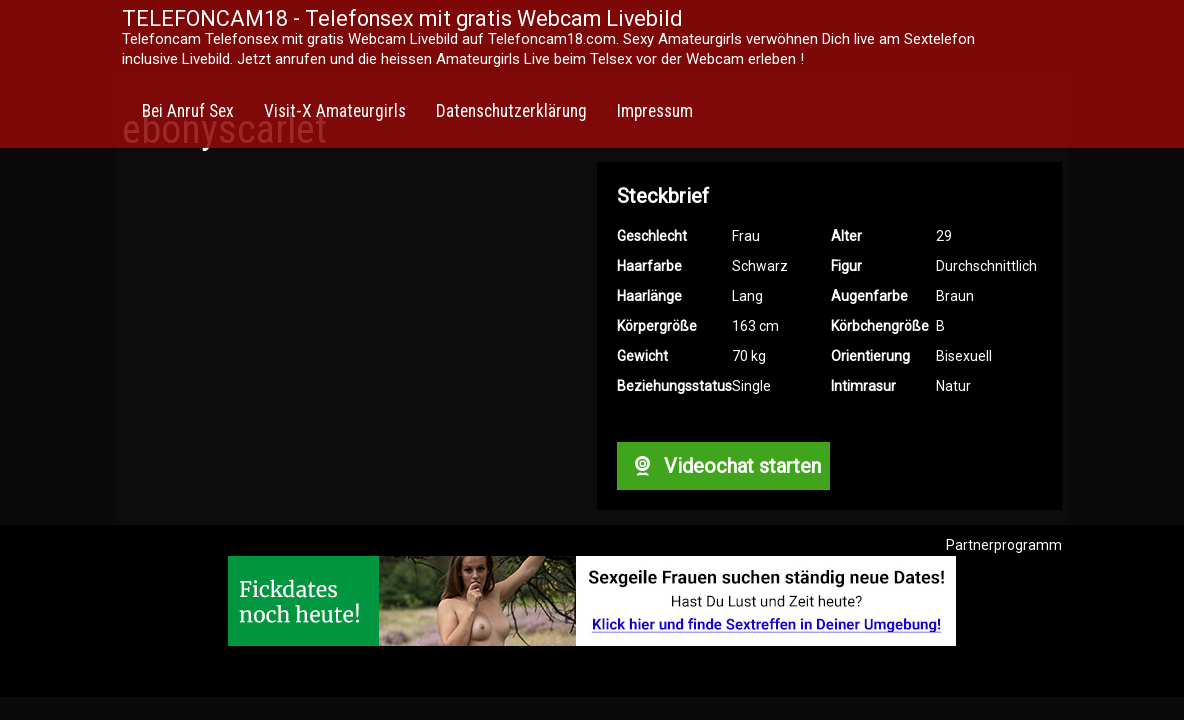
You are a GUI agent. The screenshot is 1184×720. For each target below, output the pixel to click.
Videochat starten (723, 466)
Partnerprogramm (1004, 545)
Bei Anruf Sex (188, 111)
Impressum (655, 111)
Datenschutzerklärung (511, 111)
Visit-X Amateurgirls (335, 111)
